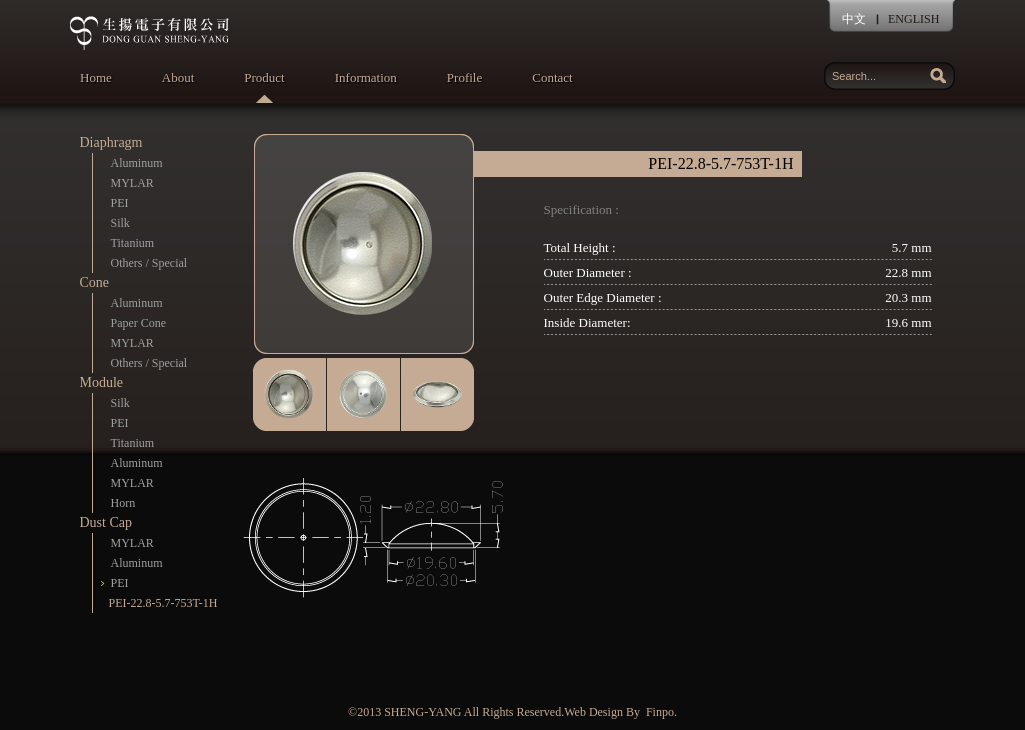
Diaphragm (111, 142)
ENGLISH (913, 19)
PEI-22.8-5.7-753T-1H (163, 603)
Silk (120, 223)
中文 (854, 19)
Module (102, 382)
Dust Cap (106, 522)
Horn (123, 503)
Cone (95, 282)
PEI (120, 203)
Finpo (660, 712)
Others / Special (149, 263)
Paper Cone (139, 323)
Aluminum (137, 163)
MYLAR (132, 183)
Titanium (133, 243)
